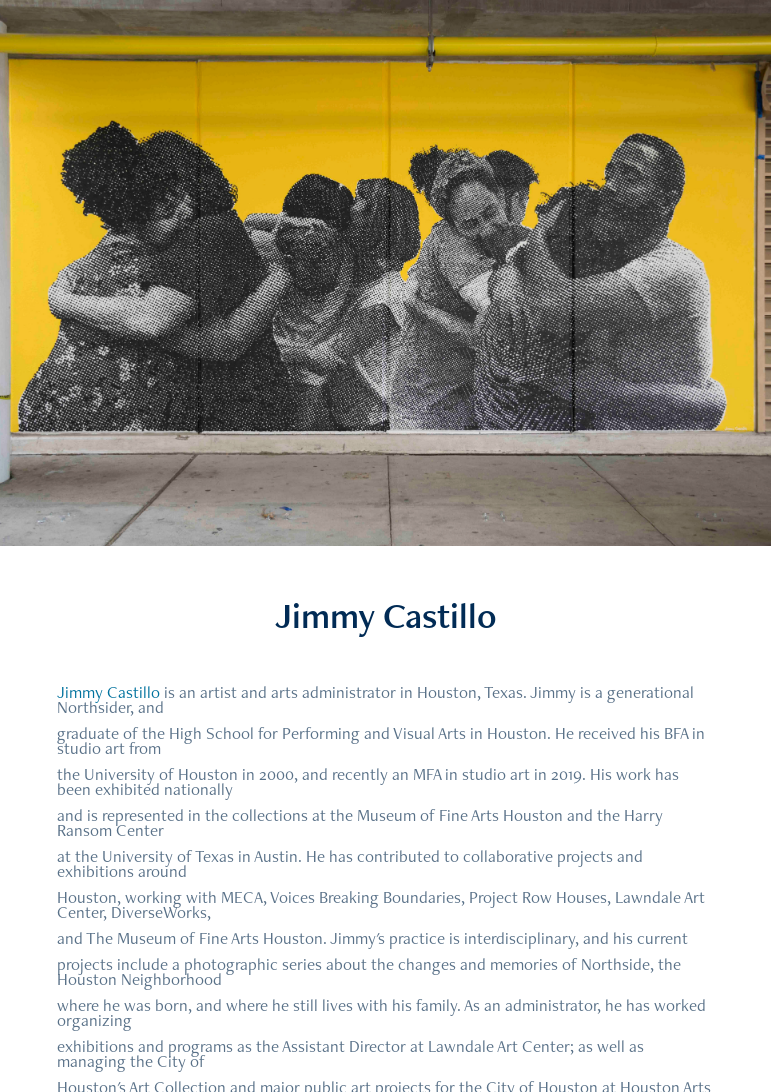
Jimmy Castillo (108, 692)
